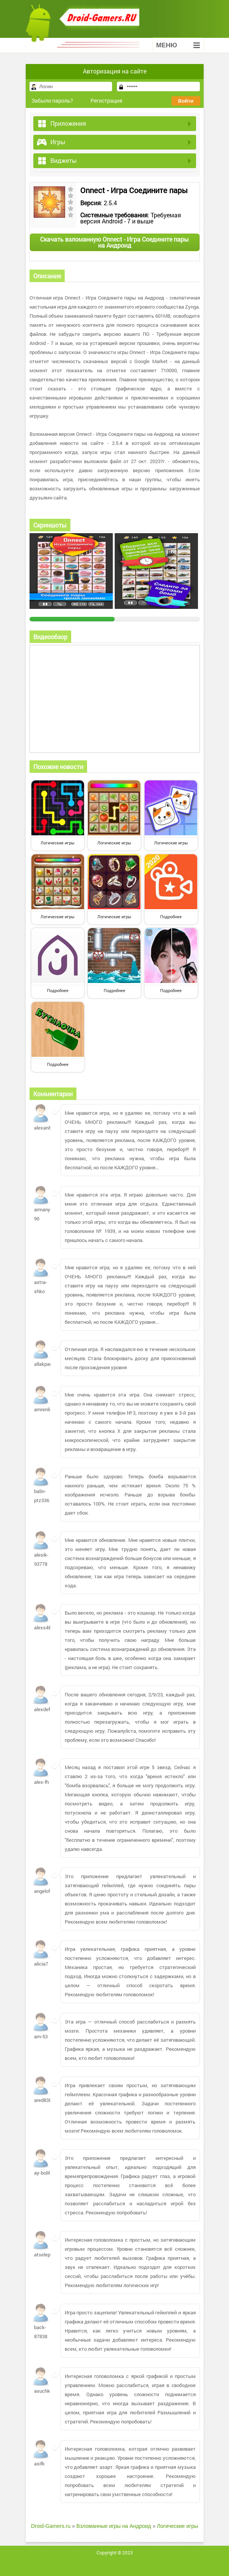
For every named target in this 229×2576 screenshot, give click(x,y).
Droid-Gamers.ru (50, 2526)
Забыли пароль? (52, 100)
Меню (178, 45)
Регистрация (106, 100)
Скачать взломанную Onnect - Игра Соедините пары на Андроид (114, 242)
